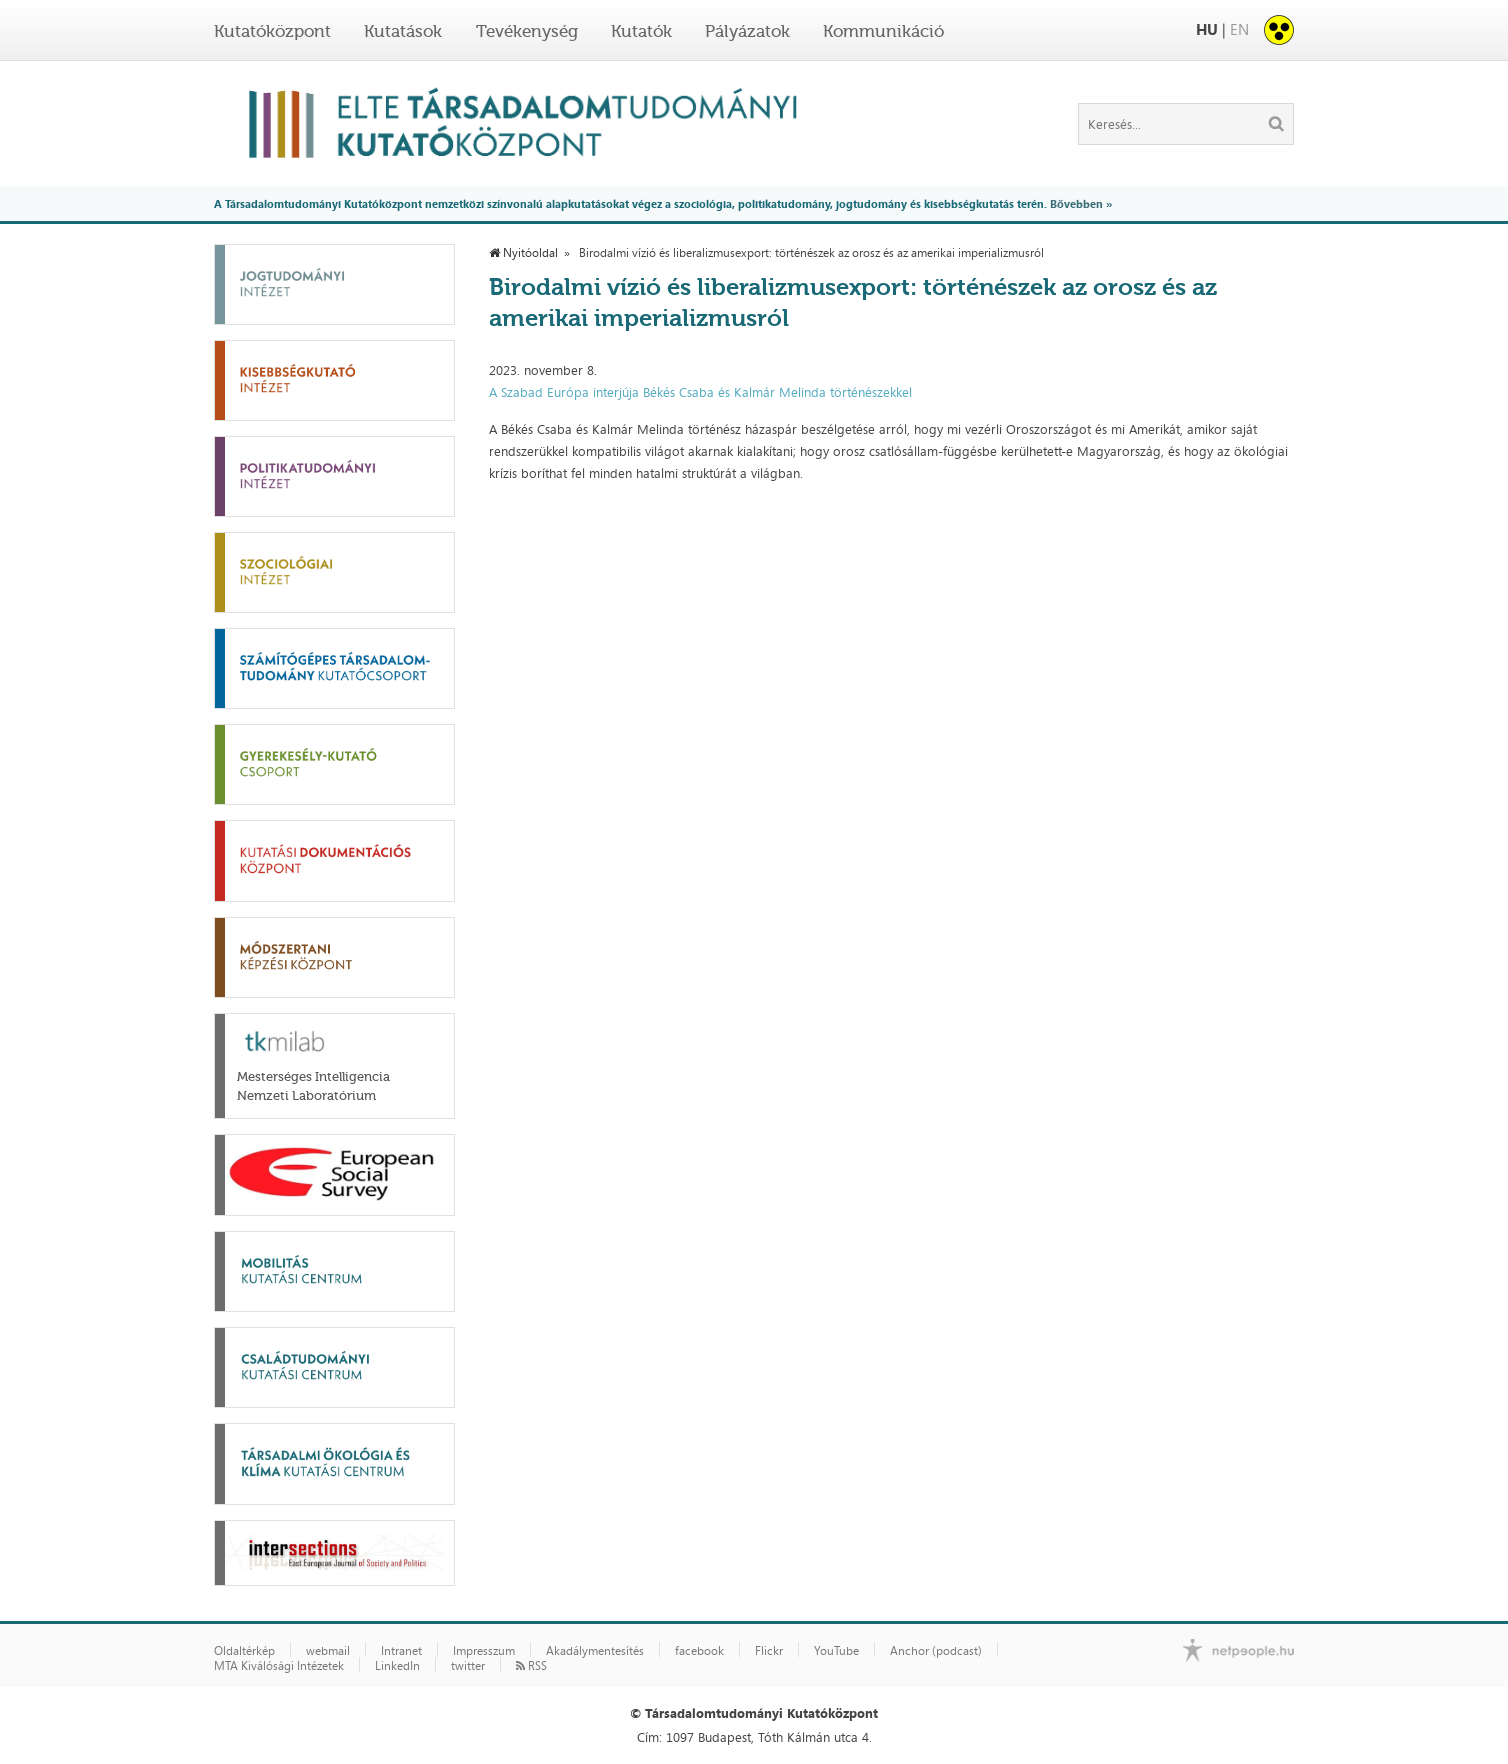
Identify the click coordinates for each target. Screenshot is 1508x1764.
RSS (531, 1666)
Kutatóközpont (272, 31)
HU (1207, 29)
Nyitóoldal (523, 253)
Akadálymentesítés (595, 1651)
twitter (468, 1666)
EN (1239, 29)
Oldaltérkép (244, 1651)
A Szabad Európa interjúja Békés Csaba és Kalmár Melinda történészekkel (700, 392)
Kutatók (641, 31)
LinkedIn (397, 1666)
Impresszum (484, 1651)
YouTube (836, 1651)
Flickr (769, 1651)
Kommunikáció (883, 31)
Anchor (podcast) (936, 1651)
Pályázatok (747, 31)
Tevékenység (527, 31)
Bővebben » (1081, 203)
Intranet (401, 1651)
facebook (699, 1651)
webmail (328, 1651)
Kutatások (403, 31)
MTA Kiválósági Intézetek (279, 1666)
